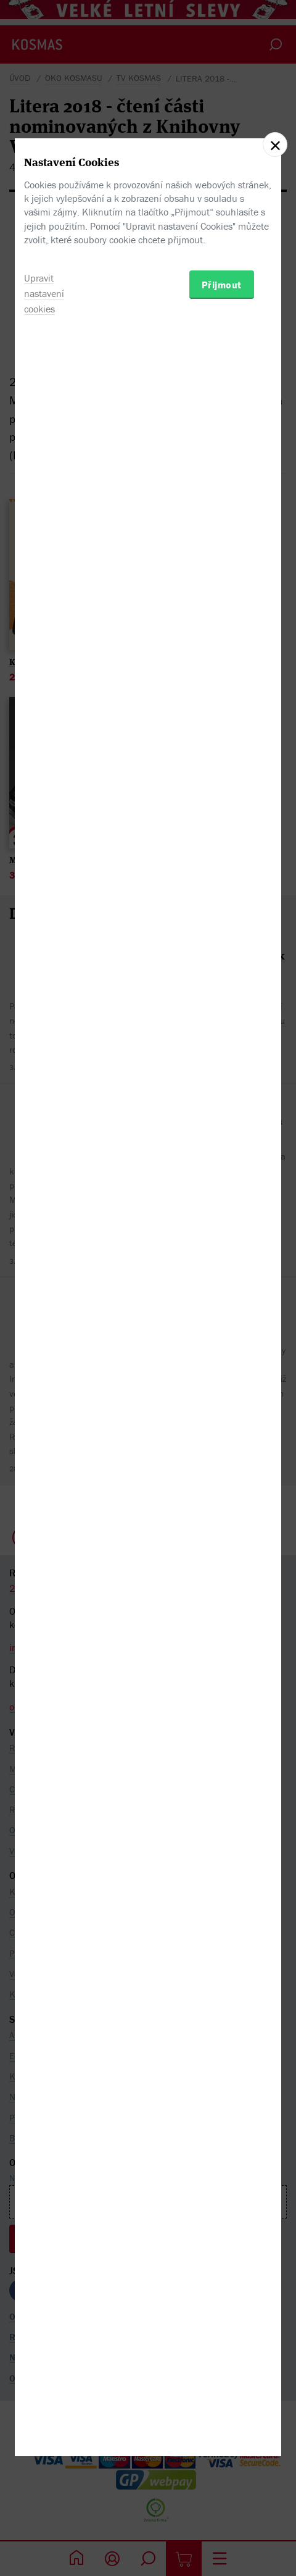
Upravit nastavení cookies (44, 1359)
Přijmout (222, 1350)
